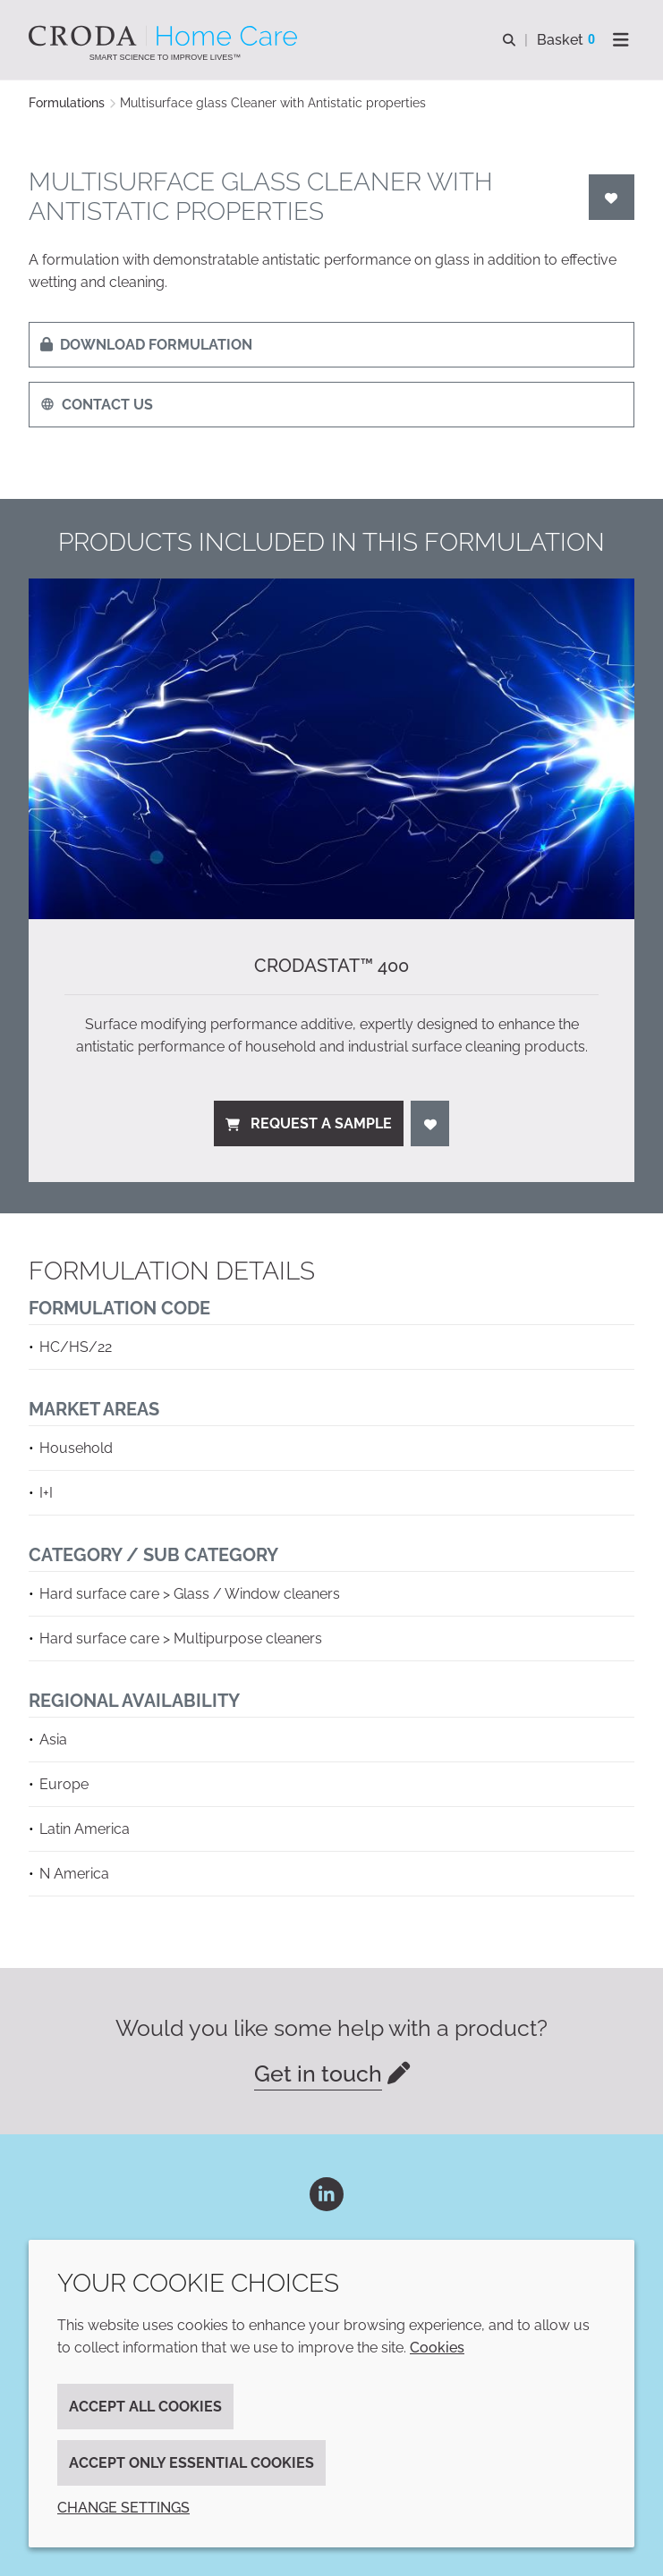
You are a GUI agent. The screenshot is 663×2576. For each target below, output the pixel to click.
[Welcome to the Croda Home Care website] (165, 36)
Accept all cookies (145, 2406)
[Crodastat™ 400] (331, 749)
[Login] (612, 197)
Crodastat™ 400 (331, 965)
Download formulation (146, 344)
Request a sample (308, 1123)
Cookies (437, 2347)
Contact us (96, 404)
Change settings (123, 2507)
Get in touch (318, 2073)
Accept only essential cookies (191, 2462)
